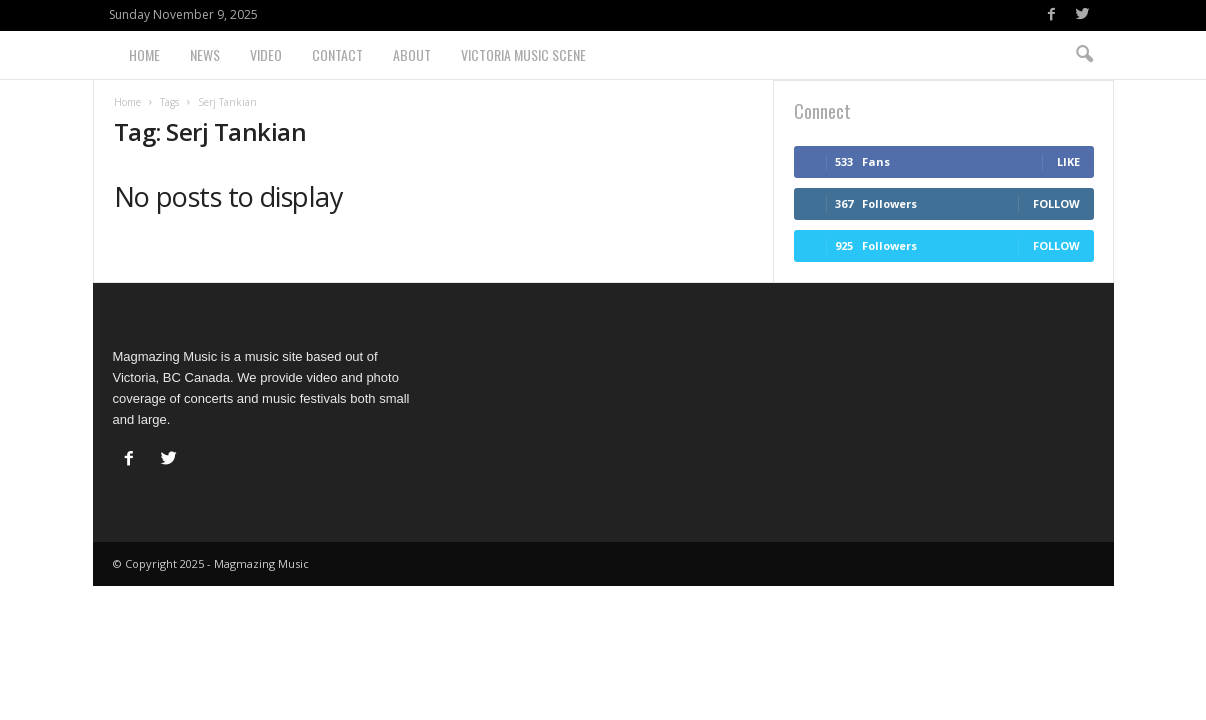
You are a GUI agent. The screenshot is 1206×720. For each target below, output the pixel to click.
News (205, 54)
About (412, 54)
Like (1068, 161)
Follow (1056, 203)
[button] (1084, 55)
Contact (337, 54)
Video (266, 54)
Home (144, 54)
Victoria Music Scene (523, 54)
